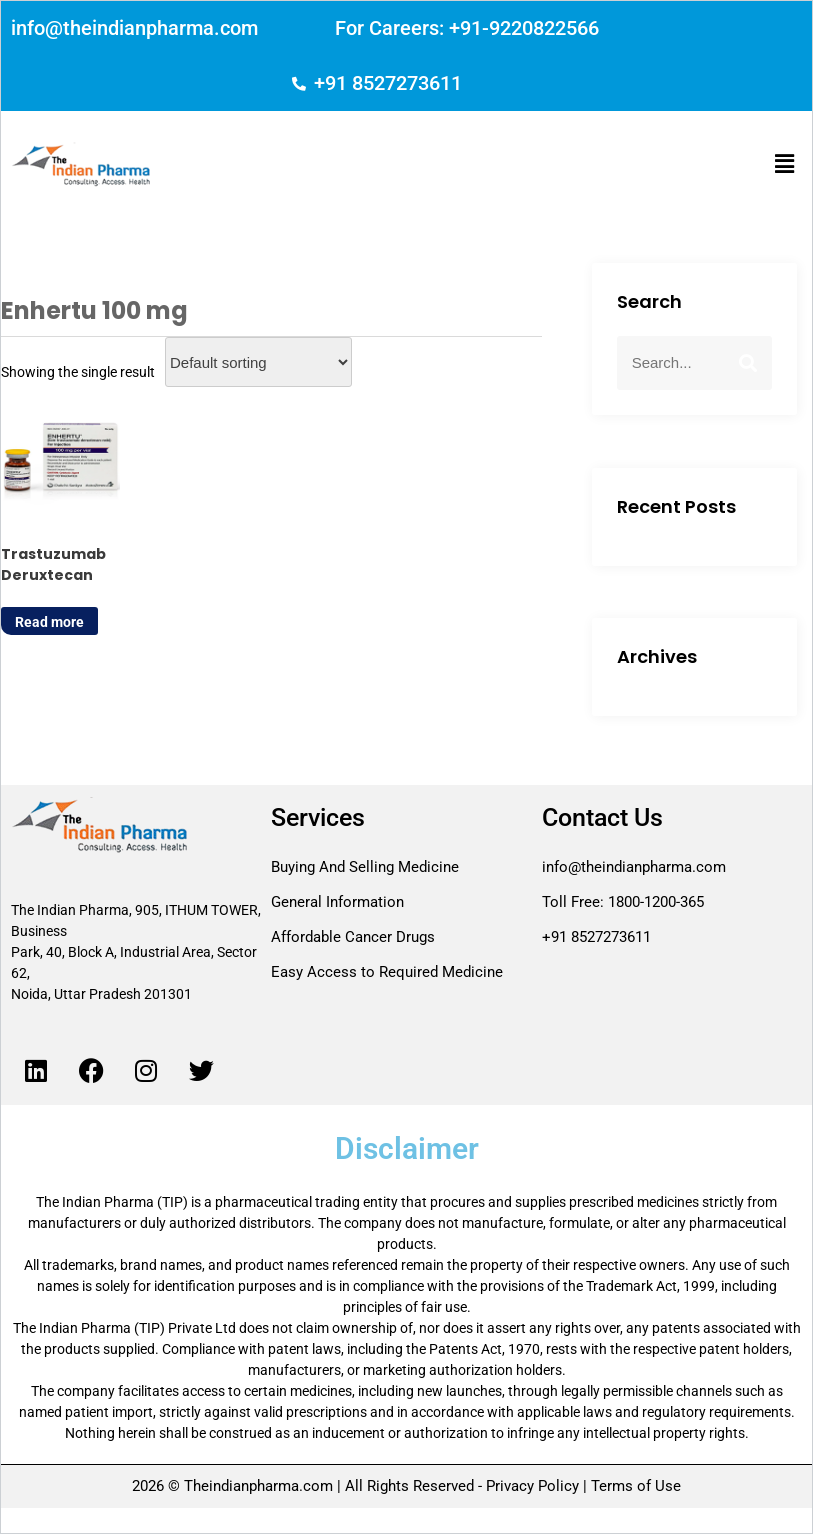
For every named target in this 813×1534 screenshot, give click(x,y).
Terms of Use (634, 1486)
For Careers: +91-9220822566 (467, 28)
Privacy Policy (532, 1486)
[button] (785, 165)
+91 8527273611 (388, 83)
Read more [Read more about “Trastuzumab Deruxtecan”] (49, 622)
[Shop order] (258, 362)
